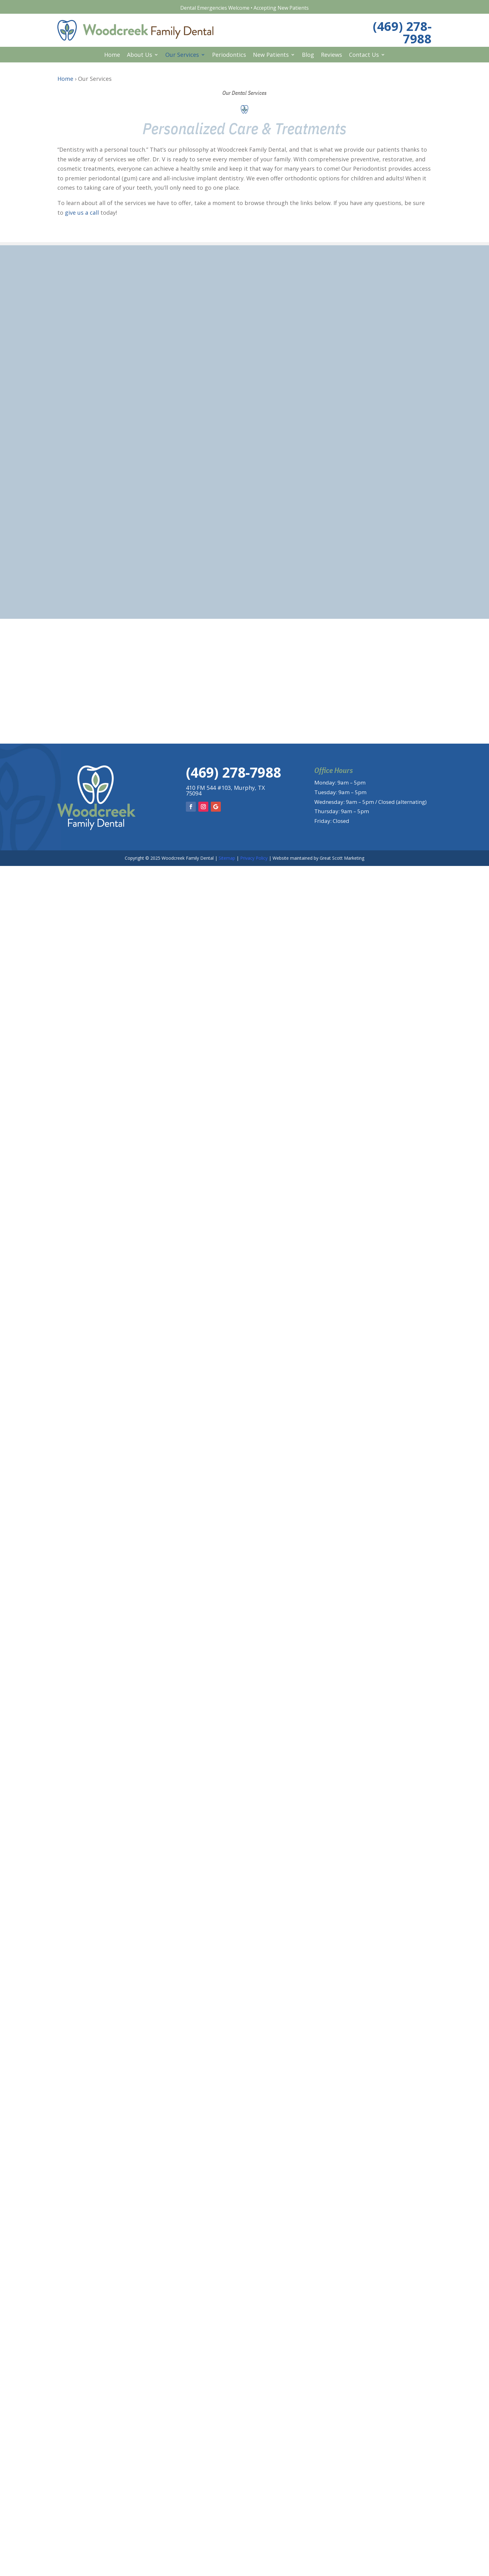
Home (112, 55)
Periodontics (229, 55)
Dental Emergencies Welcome (214, 7)
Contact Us (364, 55)
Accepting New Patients (281, 7)
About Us (139, 55)
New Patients (271, 55)
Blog (308, 55)
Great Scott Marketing (342, 858)
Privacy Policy (254, 858)
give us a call (82, 212)
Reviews (331, 55)
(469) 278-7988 (402, 32)
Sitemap (227, 858)
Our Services (182, 55)
